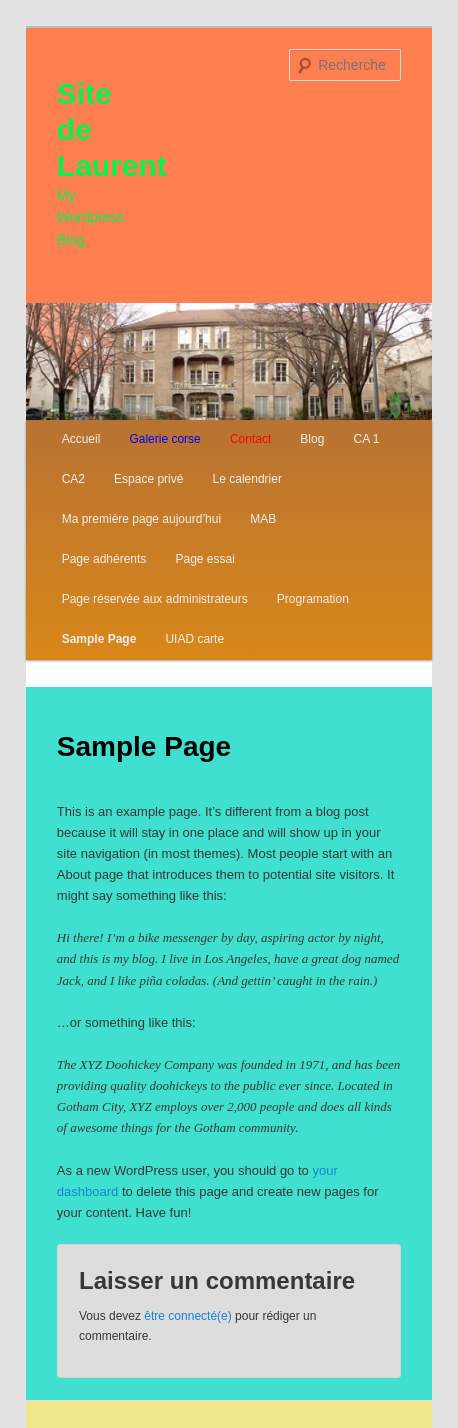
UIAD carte (194, 639)
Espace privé (148, 479)
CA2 (73, 479)
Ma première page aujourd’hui (141, 519)
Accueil (81, 439)
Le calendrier (247, 479)
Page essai (204, 559)
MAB (263, 519)
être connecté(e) (187, 1316)
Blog (312, 439)
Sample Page (99, 639)
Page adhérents (104, 559)
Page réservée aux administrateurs (155, 599)
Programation (313, 599)
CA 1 (366, 439)
